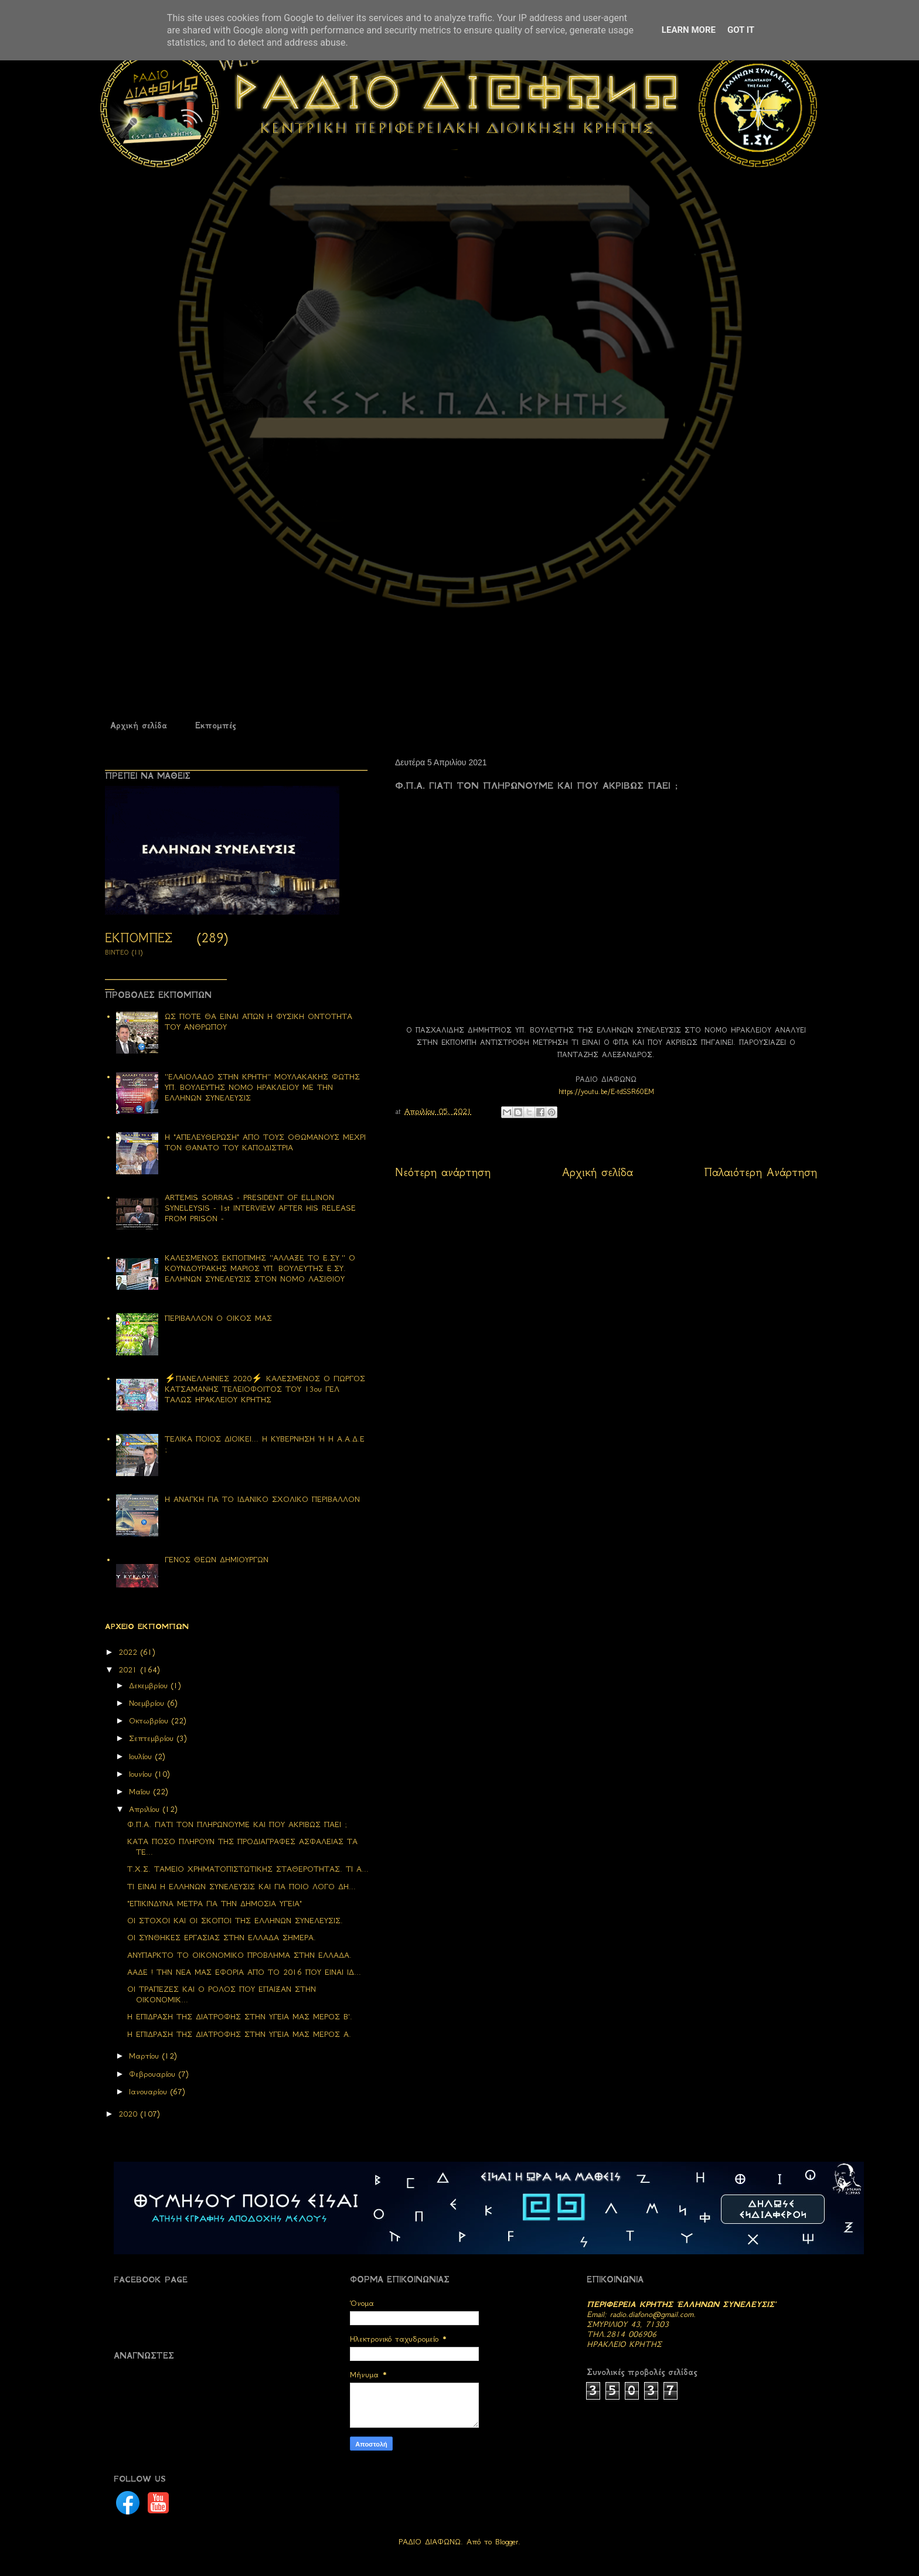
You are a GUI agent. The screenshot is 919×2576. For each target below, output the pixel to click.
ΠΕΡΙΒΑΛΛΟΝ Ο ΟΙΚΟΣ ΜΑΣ (218, 1318)
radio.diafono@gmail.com (651, 2314)
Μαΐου (141, 1792)
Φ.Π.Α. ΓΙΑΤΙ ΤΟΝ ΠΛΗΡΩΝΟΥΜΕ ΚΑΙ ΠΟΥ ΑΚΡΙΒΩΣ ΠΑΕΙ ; (237, 1824)
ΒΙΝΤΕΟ (117, 952)
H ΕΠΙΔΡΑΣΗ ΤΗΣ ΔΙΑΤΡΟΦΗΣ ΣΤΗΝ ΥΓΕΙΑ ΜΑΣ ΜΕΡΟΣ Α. (239, 2034)
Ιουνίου (142, 1774)
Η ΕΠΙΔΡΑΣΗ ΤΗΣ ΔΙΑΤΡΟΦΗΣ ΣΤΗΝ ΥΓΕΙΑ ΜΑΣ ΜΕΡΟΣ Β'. (239, 2017)
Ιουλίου (142, 1756)
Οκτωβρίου (150, 1721)
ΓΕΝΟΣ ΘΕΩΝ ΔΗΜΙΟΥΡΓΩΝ (216, 1560)
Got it (740, 30)
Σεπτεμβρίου (153, 1738)
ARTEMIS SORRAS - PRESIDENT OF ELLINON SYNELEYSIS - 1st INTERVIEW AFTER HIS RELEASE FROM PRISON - (260, 1208)
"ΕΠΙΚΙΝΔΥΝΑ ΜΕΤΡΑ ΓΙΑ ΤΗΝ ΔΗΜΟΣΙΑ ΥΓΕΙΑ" (214, 1904)
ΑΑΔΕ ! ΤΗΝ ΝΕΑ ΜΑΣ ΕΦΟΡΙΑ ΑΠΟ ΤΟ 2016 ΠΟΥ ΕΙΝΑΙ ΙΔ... (244, 1972)
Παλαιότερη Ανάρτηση (760, 1172)
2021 (129, 1670)
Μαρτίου (145, 2056)
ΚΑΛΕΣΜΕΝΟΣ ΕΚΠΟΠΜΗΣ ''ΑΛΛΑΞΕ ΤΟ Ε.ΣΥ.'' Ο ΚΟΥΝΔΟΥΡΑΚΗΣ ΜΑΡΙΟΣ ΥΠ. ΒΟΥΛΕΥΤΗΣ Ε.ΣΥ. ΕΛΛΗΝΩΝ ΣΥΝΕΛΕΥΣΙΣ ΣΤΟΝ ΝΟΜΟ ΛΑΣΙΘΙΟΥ (260, 1268)
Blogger (506, 2542)
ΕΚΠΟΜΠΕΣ (138, 938)
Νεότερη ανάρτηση (443, 1172)
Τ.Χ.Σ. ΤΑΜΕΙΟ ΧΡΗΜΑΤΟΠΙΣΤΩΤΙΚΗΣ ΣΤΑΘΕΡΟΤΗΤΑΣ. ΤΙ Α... (248, 1869)
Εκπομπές (215, 725)
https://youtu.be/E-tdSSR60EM (606, 1091)
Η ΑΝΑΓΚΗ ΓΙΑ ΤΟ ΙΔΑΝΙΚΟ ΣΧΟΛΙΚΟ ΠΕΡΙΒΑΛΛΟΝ (262, 1499)
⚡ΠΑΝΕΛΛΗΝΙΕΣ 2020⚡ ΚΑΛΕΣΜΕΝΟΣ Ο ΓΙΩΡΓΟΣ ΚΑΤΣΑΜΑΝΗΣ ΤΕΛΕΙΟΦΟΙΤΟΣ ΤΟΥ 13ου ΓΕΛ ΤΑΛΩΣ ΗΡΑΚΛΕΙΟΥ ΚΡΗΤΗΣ (265, 1389)
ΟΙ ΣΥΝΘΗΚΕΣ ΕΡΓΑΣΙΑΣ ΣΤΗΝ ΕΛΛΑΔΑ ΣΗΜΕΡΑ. (221, 1938)
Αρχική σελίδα (138, 725)
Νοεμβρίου (148, 1703)
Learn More (689, 30)
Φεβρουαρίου (154, 2074)
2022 (129, 1652)
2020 (129, 2114)
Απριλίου (146, 1809)
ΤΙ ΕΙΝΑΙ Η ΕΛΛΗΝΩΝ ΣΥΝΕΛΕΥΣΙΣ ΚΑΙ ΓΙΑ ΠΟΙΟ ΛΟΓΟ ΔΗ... (241, 1887)
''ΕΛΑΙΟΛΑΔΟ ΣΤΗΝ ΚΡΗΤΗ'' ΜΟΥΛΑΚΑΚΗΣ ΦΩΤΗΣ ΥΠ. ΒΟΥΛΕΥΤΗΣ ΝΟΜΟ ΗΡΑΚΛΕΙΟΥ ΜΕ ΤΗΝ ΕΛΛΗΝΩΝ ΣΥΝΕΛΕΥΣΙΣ (262, 1087)
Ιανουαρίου (150, 2092)
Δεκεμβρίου (150, 1686)
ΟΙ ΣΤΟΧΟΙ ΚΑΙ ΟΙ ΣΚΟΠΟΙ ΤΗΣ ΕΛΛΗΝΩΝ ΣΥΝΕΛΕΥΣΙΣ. (235, 1921)
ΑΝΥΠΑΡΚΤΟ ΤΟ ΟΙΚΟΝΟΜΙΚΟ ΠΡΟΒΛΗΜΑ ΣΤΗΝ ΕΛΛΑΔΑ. (239, 1955)
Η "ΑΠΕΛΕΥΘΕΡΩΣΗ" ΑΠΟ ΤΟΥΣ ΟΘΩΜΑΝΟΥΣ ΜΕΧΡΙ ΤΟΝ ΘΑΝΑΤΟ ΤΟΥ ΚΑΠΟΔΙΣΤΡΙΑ (265, 1142)
